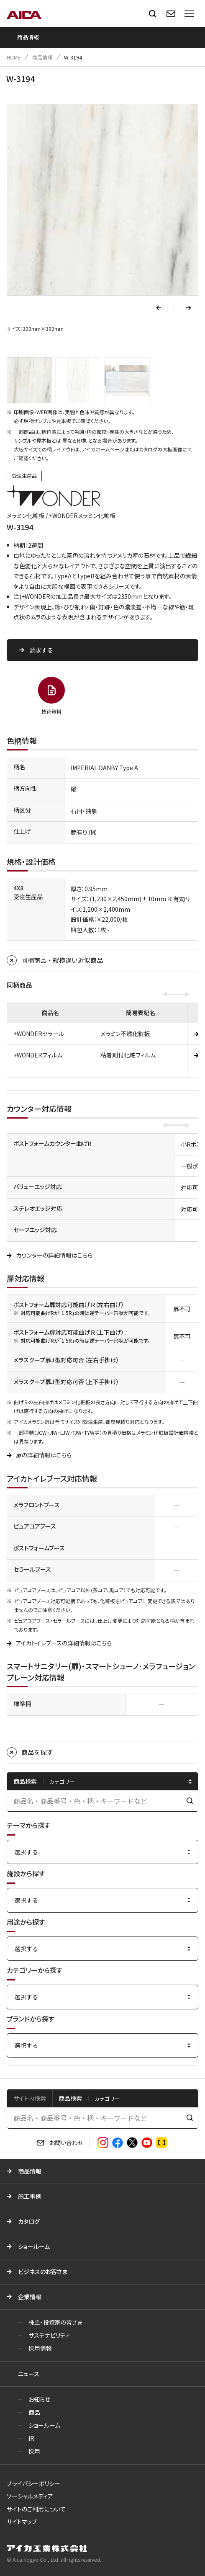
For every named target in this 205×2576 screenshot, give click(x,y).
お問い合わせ (66, 2142)
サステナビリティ (49, 2335)
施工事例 (29, 2196)
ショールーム (34, 2246)
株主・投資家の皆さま (55, 2322)
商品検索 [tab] (70, 2098)
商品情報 (42, 57)
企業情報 (29, 2296)
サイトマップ (22, 2521)
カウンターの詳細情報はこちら (54, 1255)
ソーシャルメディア (30, 2496)
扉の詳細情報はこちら (44, 1455)
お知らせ (39, 2399)
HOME (13, 57)
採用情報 (40, 2348)
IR (31, 2438)
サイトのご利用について (36, 2509)
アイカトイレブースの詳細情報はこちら (64, 1643)
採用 (34, 2451)
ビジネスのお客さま (42, 2271)
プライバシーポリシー (33, 2483)
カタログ (29, 2221)
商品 (34, 2412)
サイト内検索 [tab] (29, 2098)
